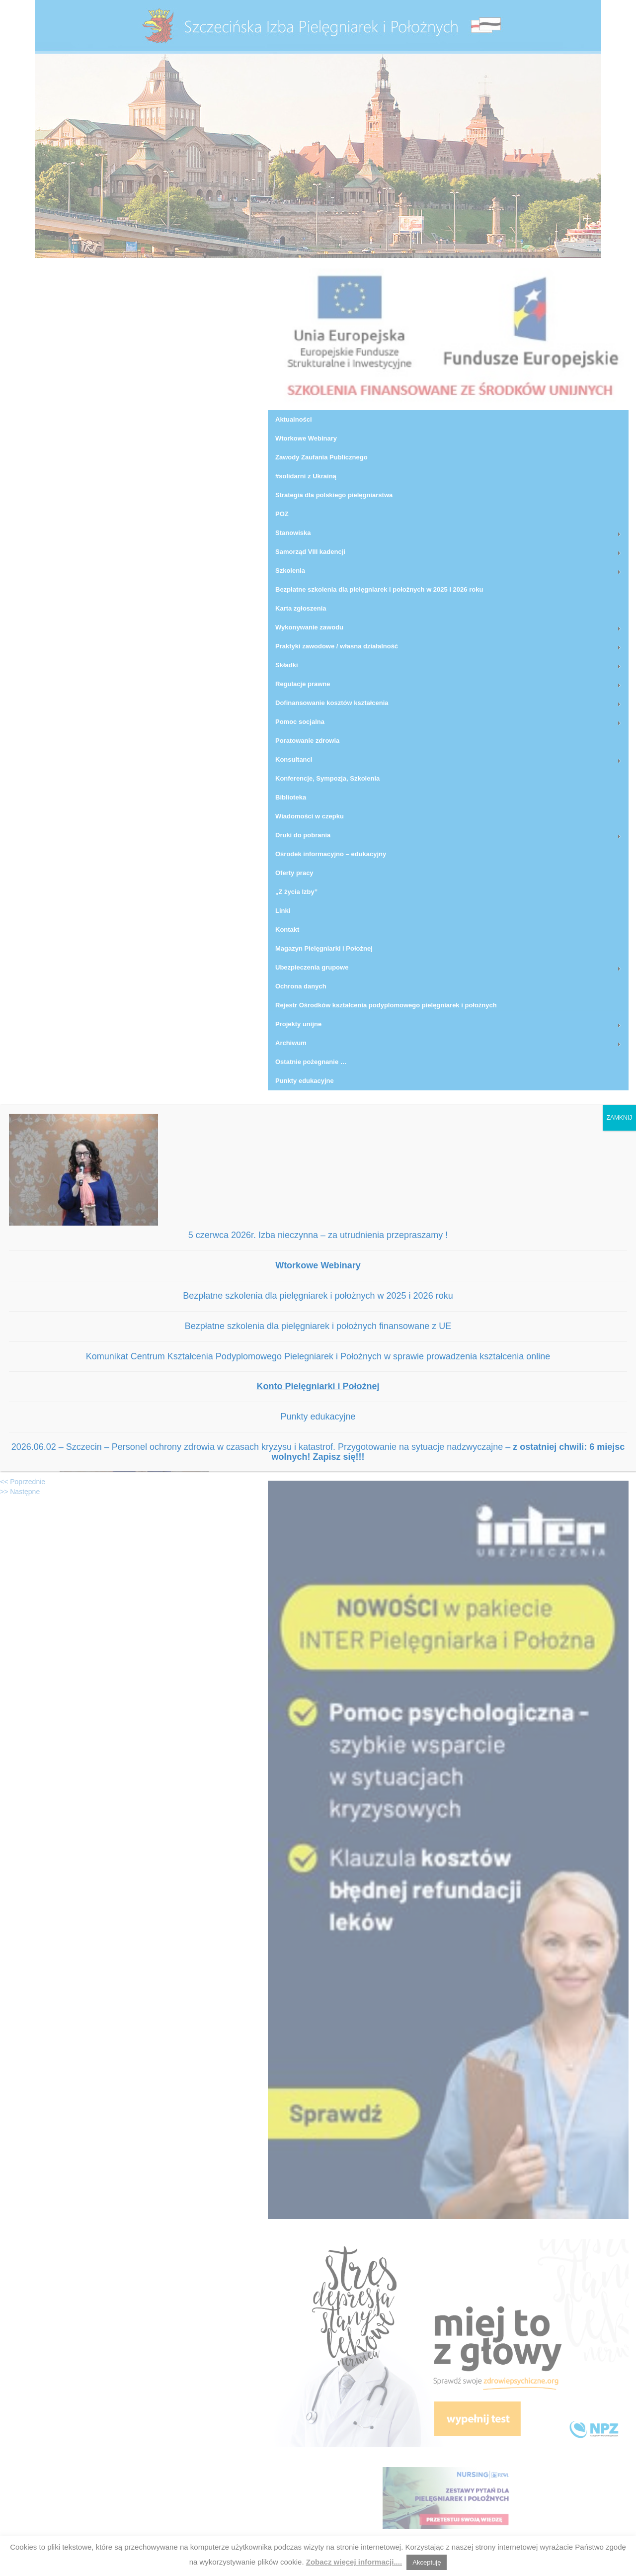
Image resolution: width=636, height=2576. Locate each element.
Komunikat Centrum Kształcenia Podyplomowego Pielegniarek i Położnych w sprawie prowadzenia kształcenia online (318, 1356)
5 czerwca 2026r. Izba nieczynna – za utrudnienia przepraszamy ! (318, 1235)
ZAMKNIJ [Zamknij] (619, 1117)
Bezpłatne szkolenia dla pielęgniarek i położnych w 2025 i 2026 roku (318, 1296)
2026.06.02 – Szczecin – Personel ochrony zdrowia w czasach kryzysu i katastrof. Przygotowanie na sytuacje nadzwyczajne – (318, 1452)
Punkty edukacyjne (317, 1416)
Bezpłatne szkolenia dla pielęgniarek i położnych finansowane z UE (318, 1326)
